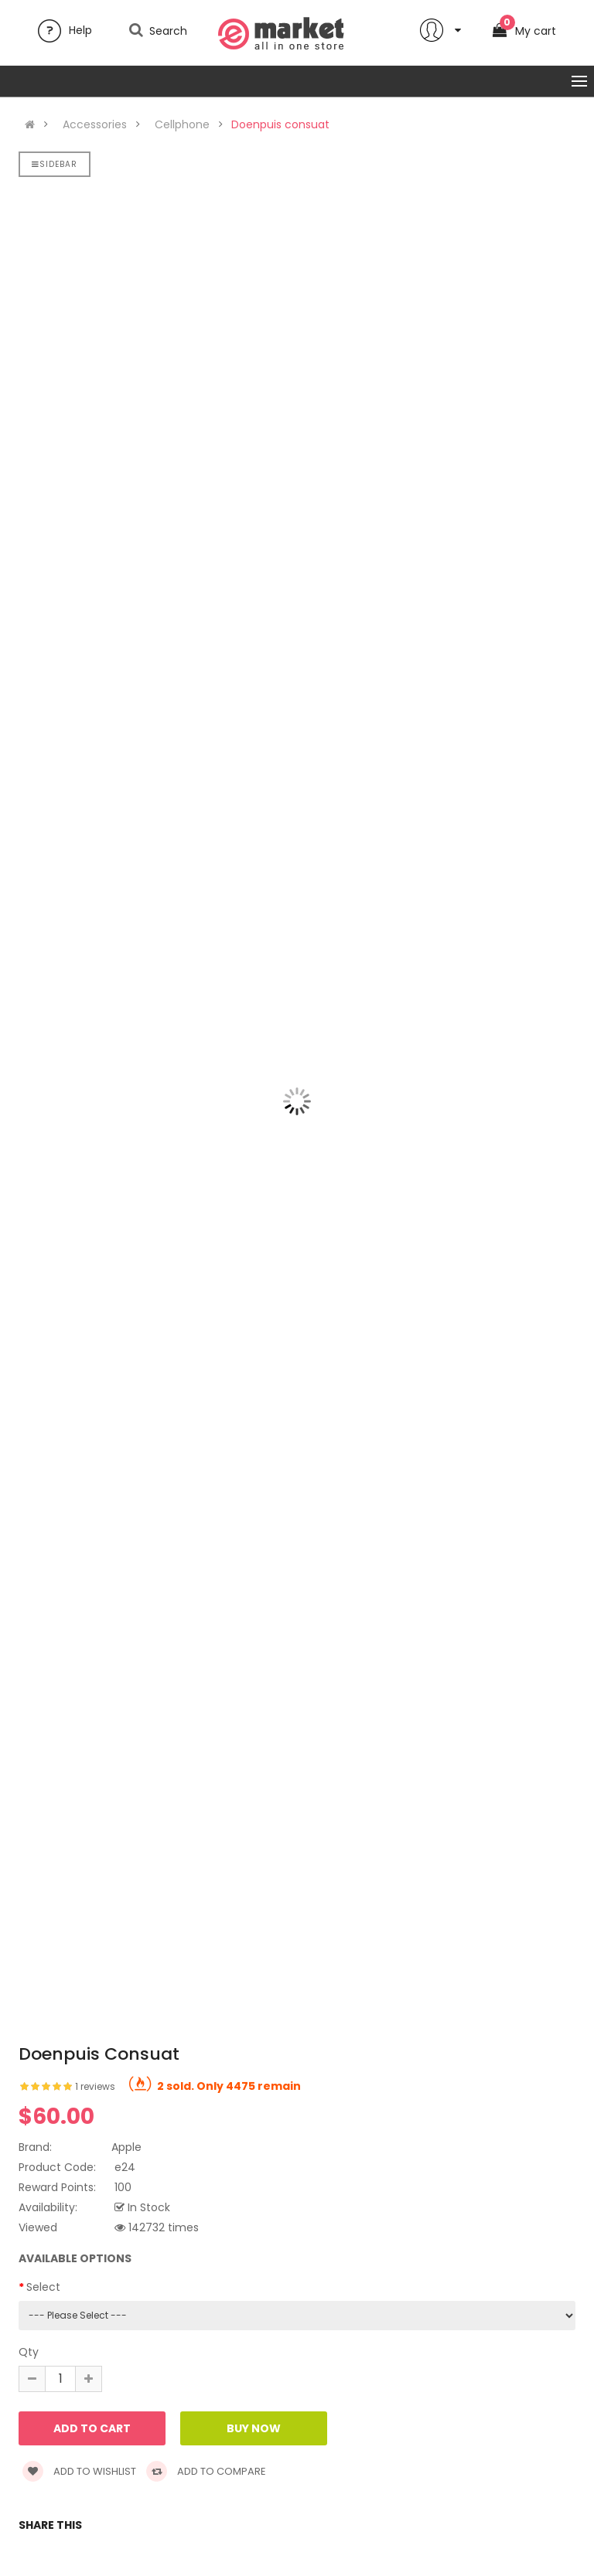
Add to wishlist (79, 2471)
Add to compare (206, 2471)
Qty (29, 2352)
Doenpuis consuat (280, 124)
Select (43, 2287)
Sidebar (54, 164)
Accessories (95, 124)
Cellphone (182, 124)
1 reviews (95, 2086)
